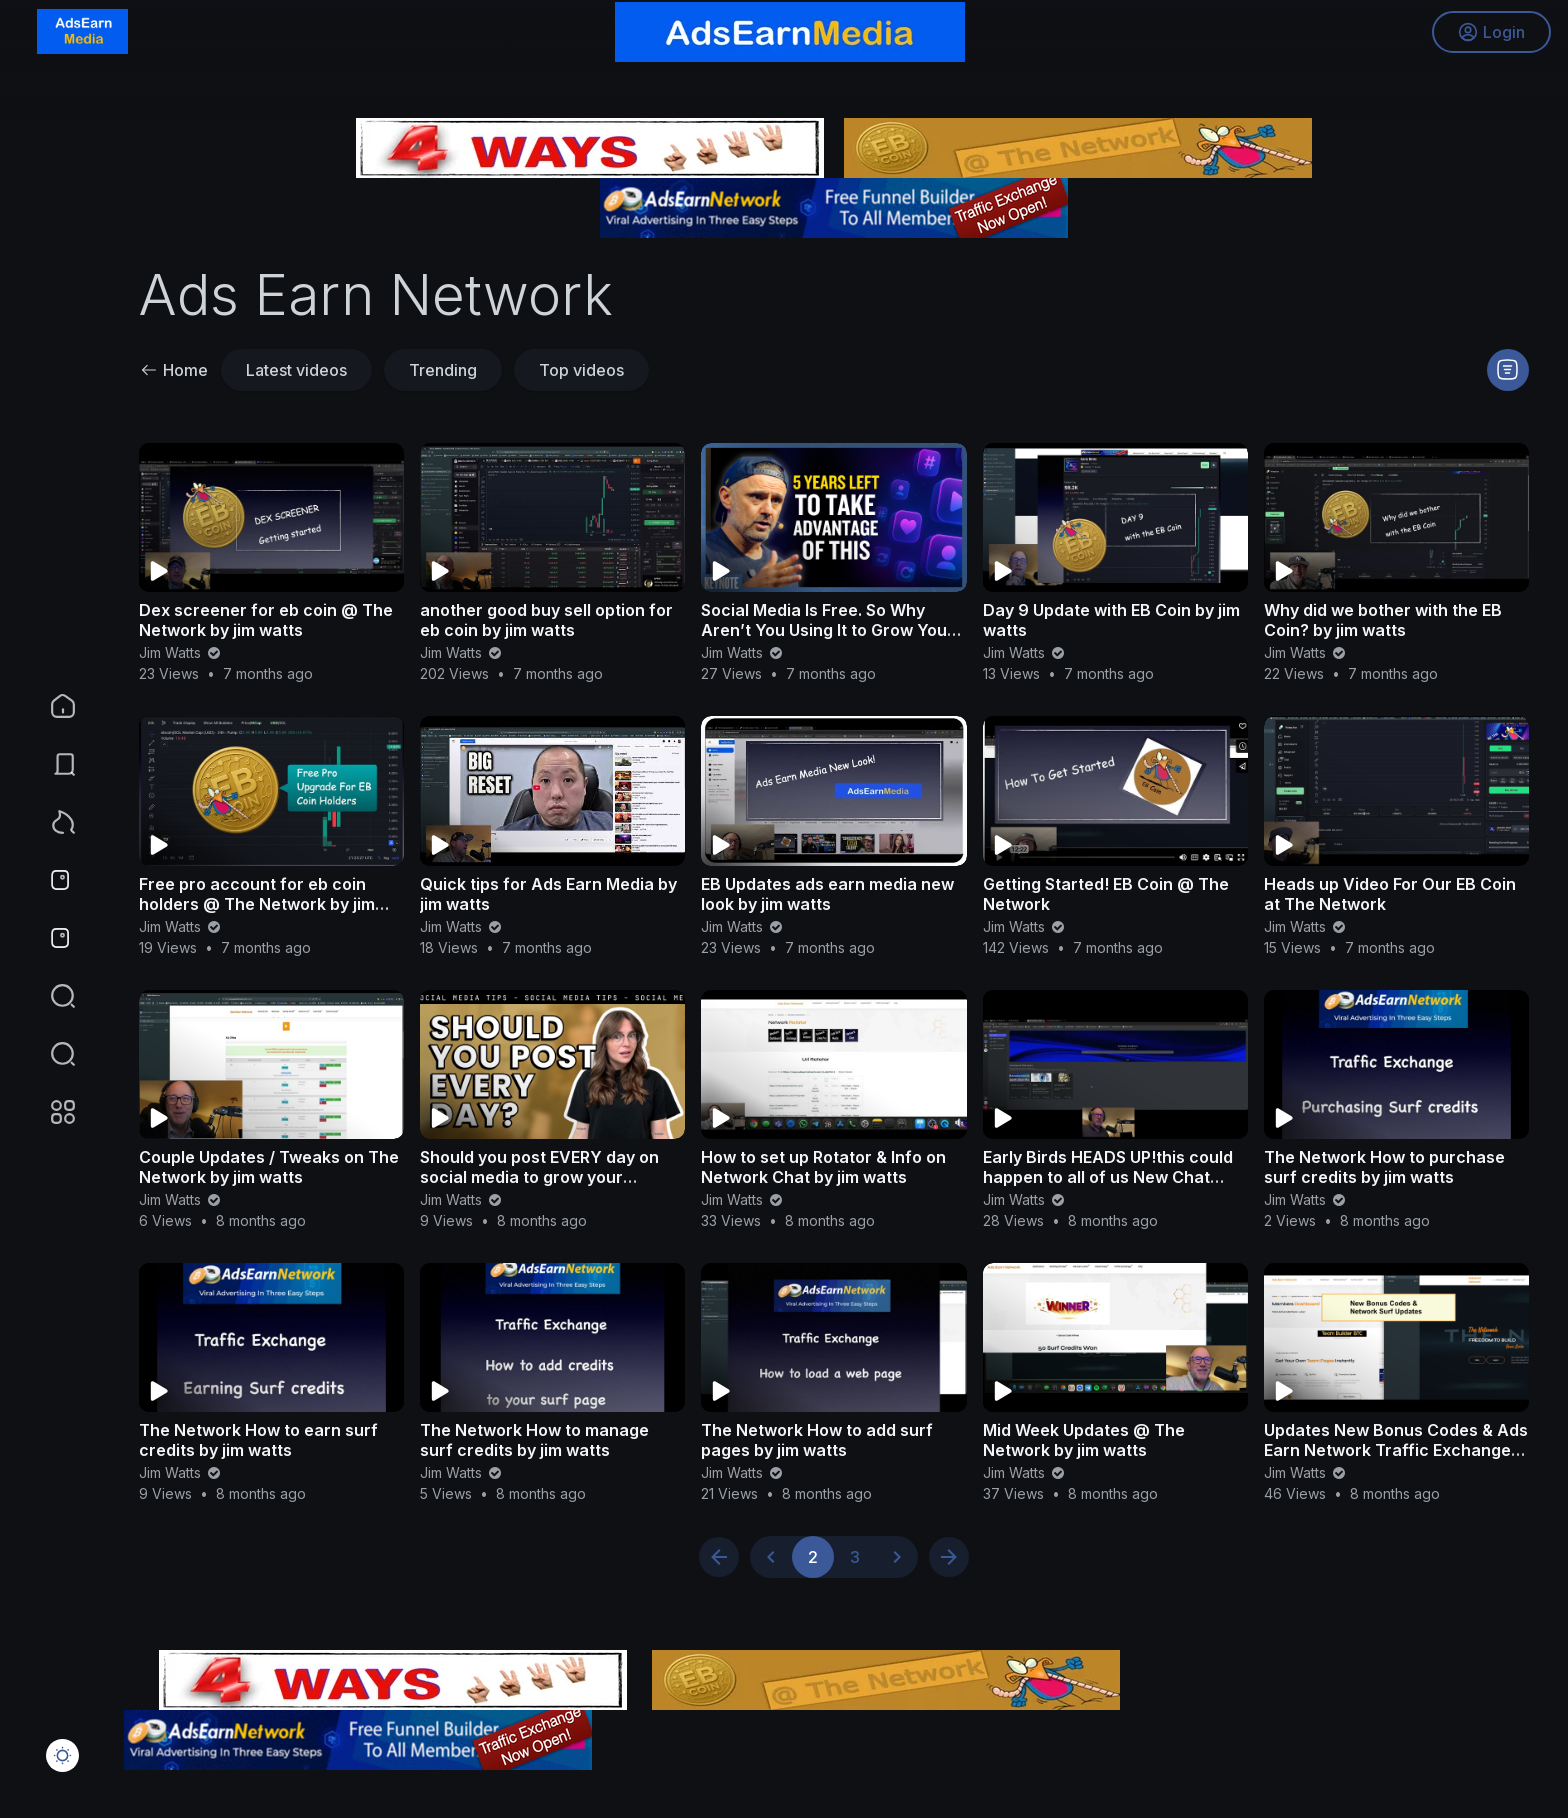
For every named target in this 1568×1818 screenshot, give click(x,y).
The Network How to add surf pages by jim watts (817, 1440)
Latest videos (296, 370)
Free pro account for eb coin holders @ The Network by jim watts (257, 904)
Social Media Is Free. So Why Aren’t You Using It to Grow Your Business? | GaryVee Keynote (827, 630)
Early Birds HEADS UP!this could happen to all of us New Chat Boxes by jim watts (1108, 1177)
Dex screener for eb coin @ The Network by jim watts (266, 620)
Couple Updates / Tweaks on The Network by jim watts (269, 1167)
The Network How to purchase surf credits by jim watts (1384, 1167)
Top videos (581, 370)
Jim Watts (181, 652)
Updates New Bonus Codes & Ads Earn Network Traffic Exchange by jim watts (1396, 1450)
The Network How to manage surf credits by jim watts (534, 1440)
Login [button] (1488, 35)
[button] (50, 1054)
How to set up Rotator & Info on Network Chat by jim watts (823, 1167)
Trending (443, 370)
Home (174, 370)
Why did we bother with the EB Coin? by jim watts (1383, 620)
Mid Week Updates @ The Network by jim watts (1084, 1440)
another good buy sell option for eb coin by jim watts (546, 620)
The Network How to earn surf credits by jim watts (258, 1440)
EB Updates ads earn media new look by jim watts (827, 894)
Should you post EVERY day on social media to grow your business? (539, 1177)
